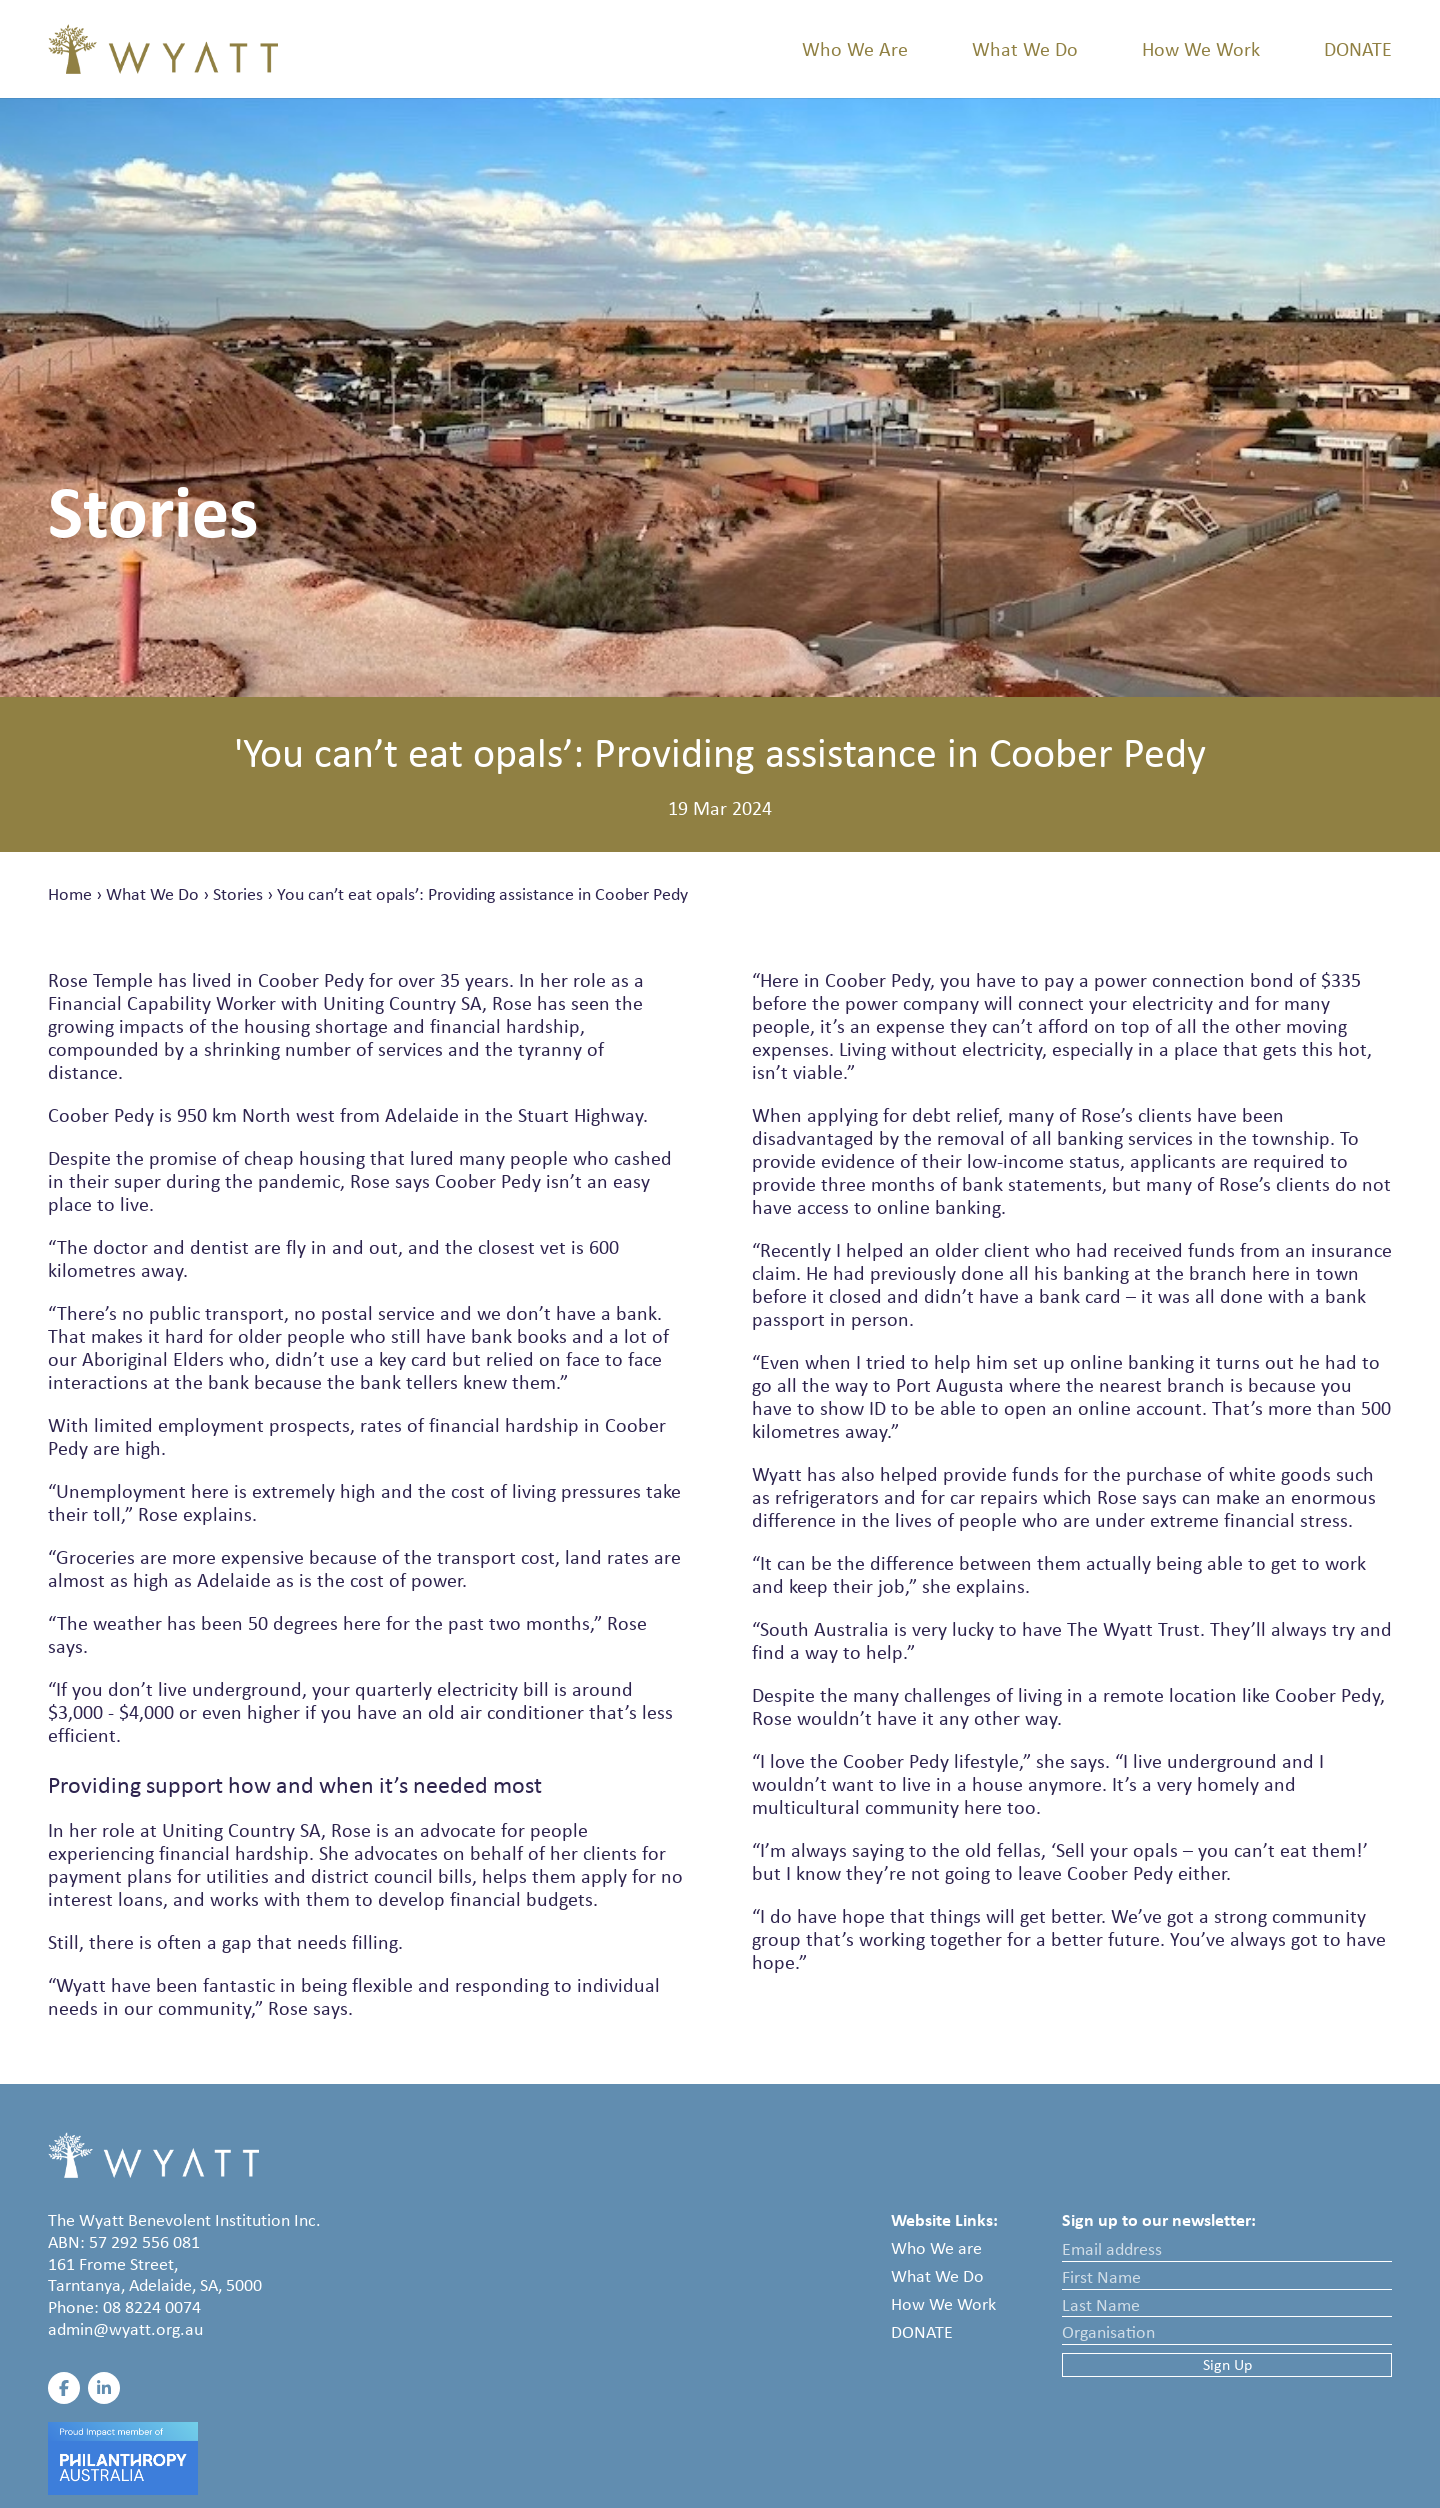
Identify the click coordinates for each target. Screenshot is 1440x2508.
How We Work (1201, 49)
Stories (238, 894)
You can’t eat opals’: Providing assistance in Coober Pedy (482, 894)
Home (70, 894)
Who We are (936, 2248)
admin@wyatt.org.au (125, 2329)
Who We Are (855, 49)
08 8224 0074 (152, 2307)
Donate (1358, 49)
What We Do (1025, 49)
